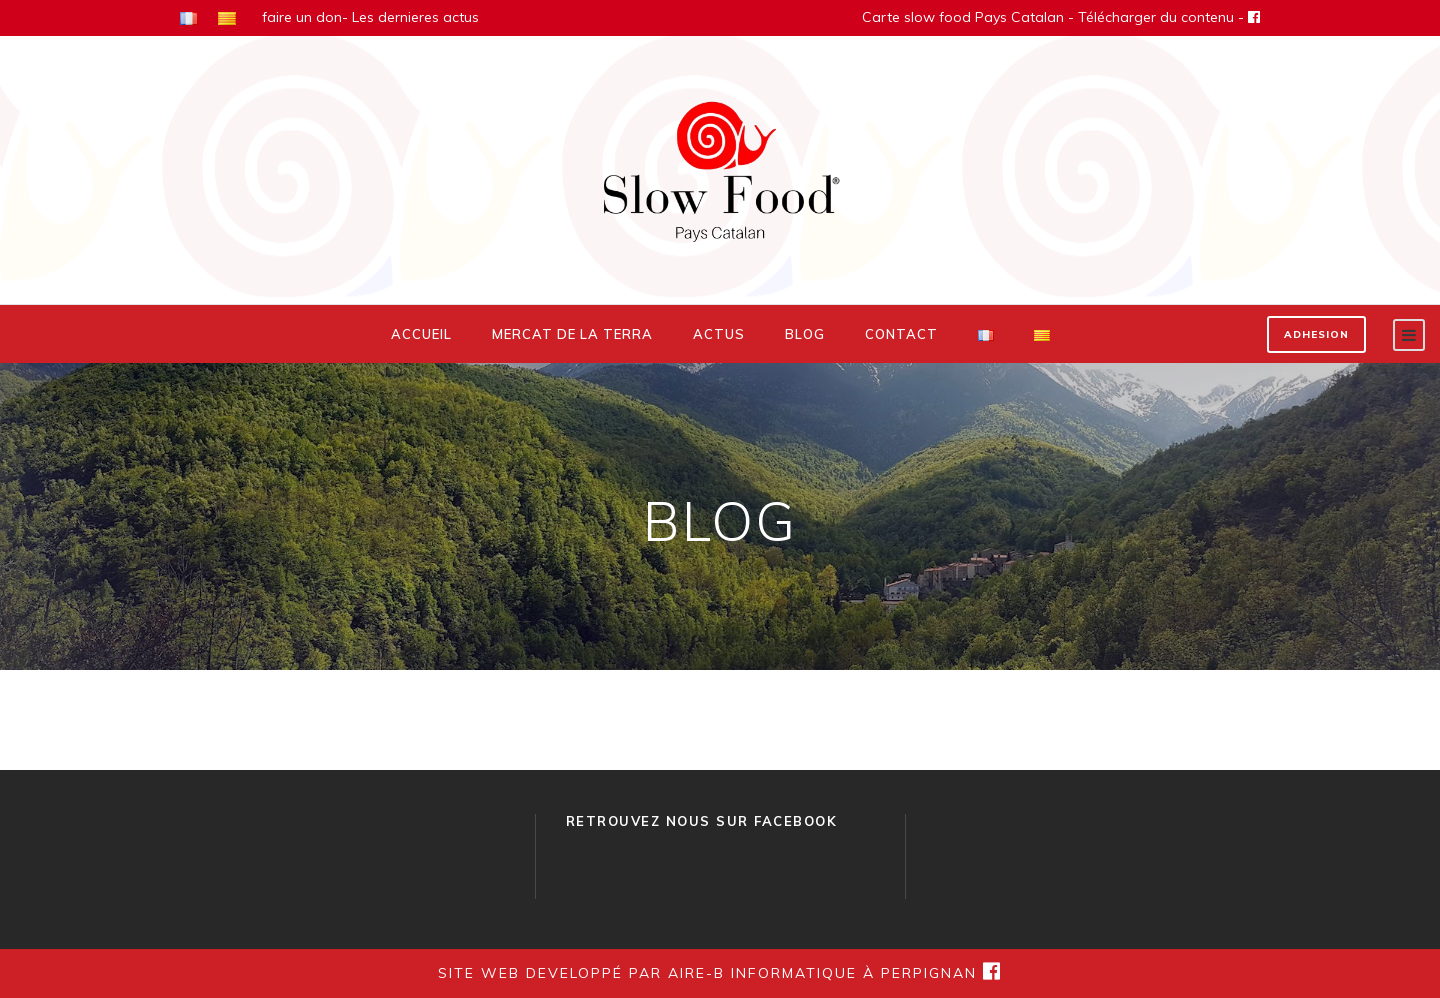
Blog (805, 334)
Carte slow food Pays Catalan (963, 17)
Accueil (421, 334)
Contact (901, 334)
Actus (719, 334)
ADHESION (1316, 334)
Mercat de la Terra (572, 334)
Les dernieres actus (415, 17)
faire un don (302, 17)
